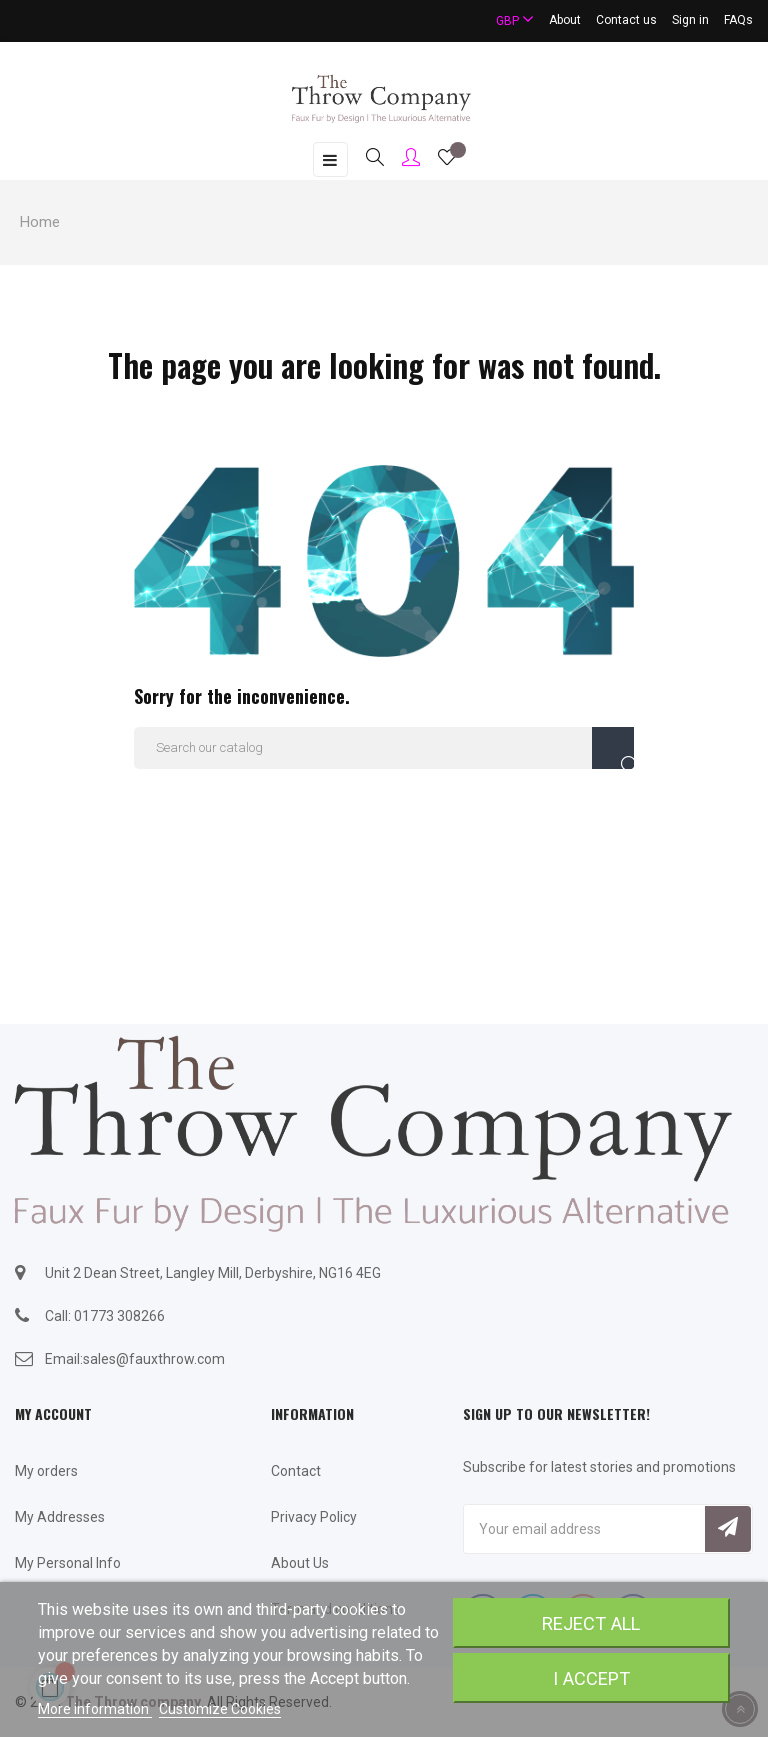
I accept (591, 1678)
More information (95, 1709)
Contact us (626, 20)
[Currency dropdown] (506, 20)
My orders (46, 1471)
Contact (296, 1471)
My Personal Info (68, 1563)
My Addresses (60, 1517)
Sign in (690, 20)
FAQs (738, 20)
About (565, 20)
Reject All (591, 1623)
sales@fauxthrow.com (154, 1359)
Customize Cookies (220, 1709)
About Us (300, 1563)
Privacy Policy (314, 1517)
